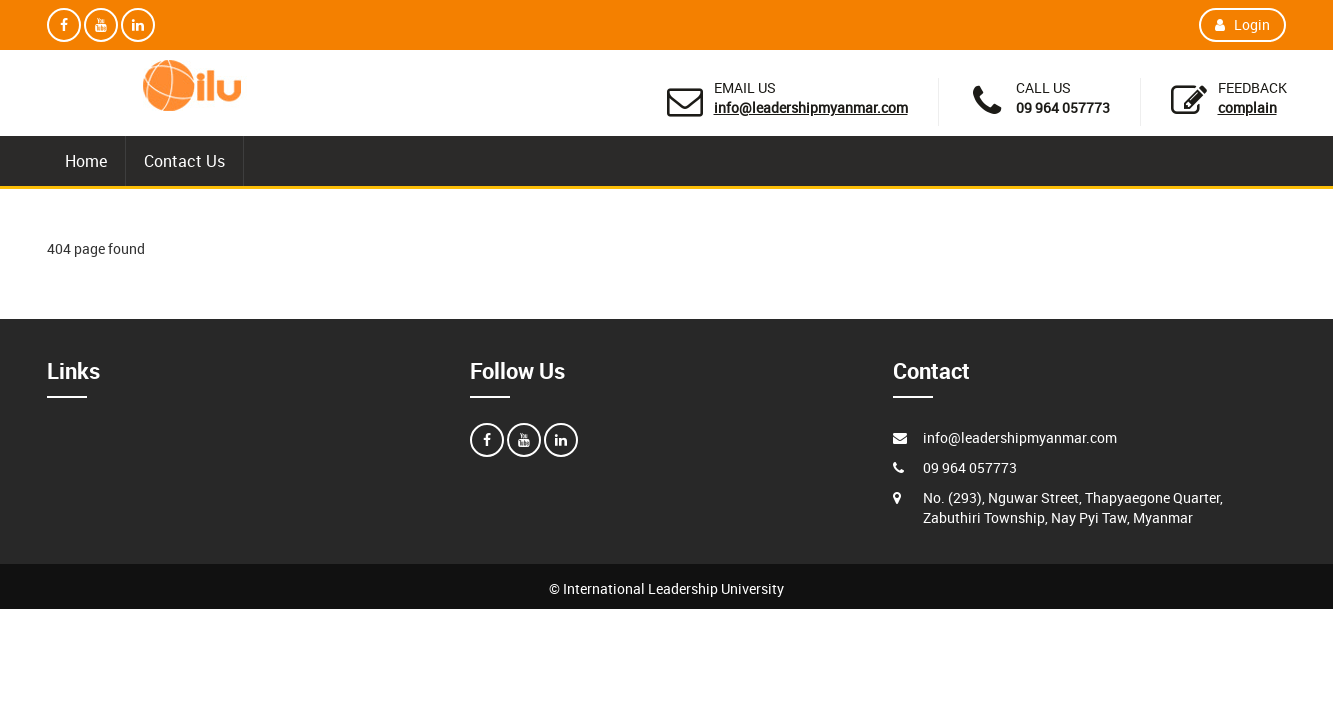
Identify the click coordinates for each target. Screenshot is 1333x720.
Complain (1247, 107)
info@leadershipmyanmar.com (811, 107)
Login (1243, 24)
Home (86, 161)
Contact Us (184, 161)
